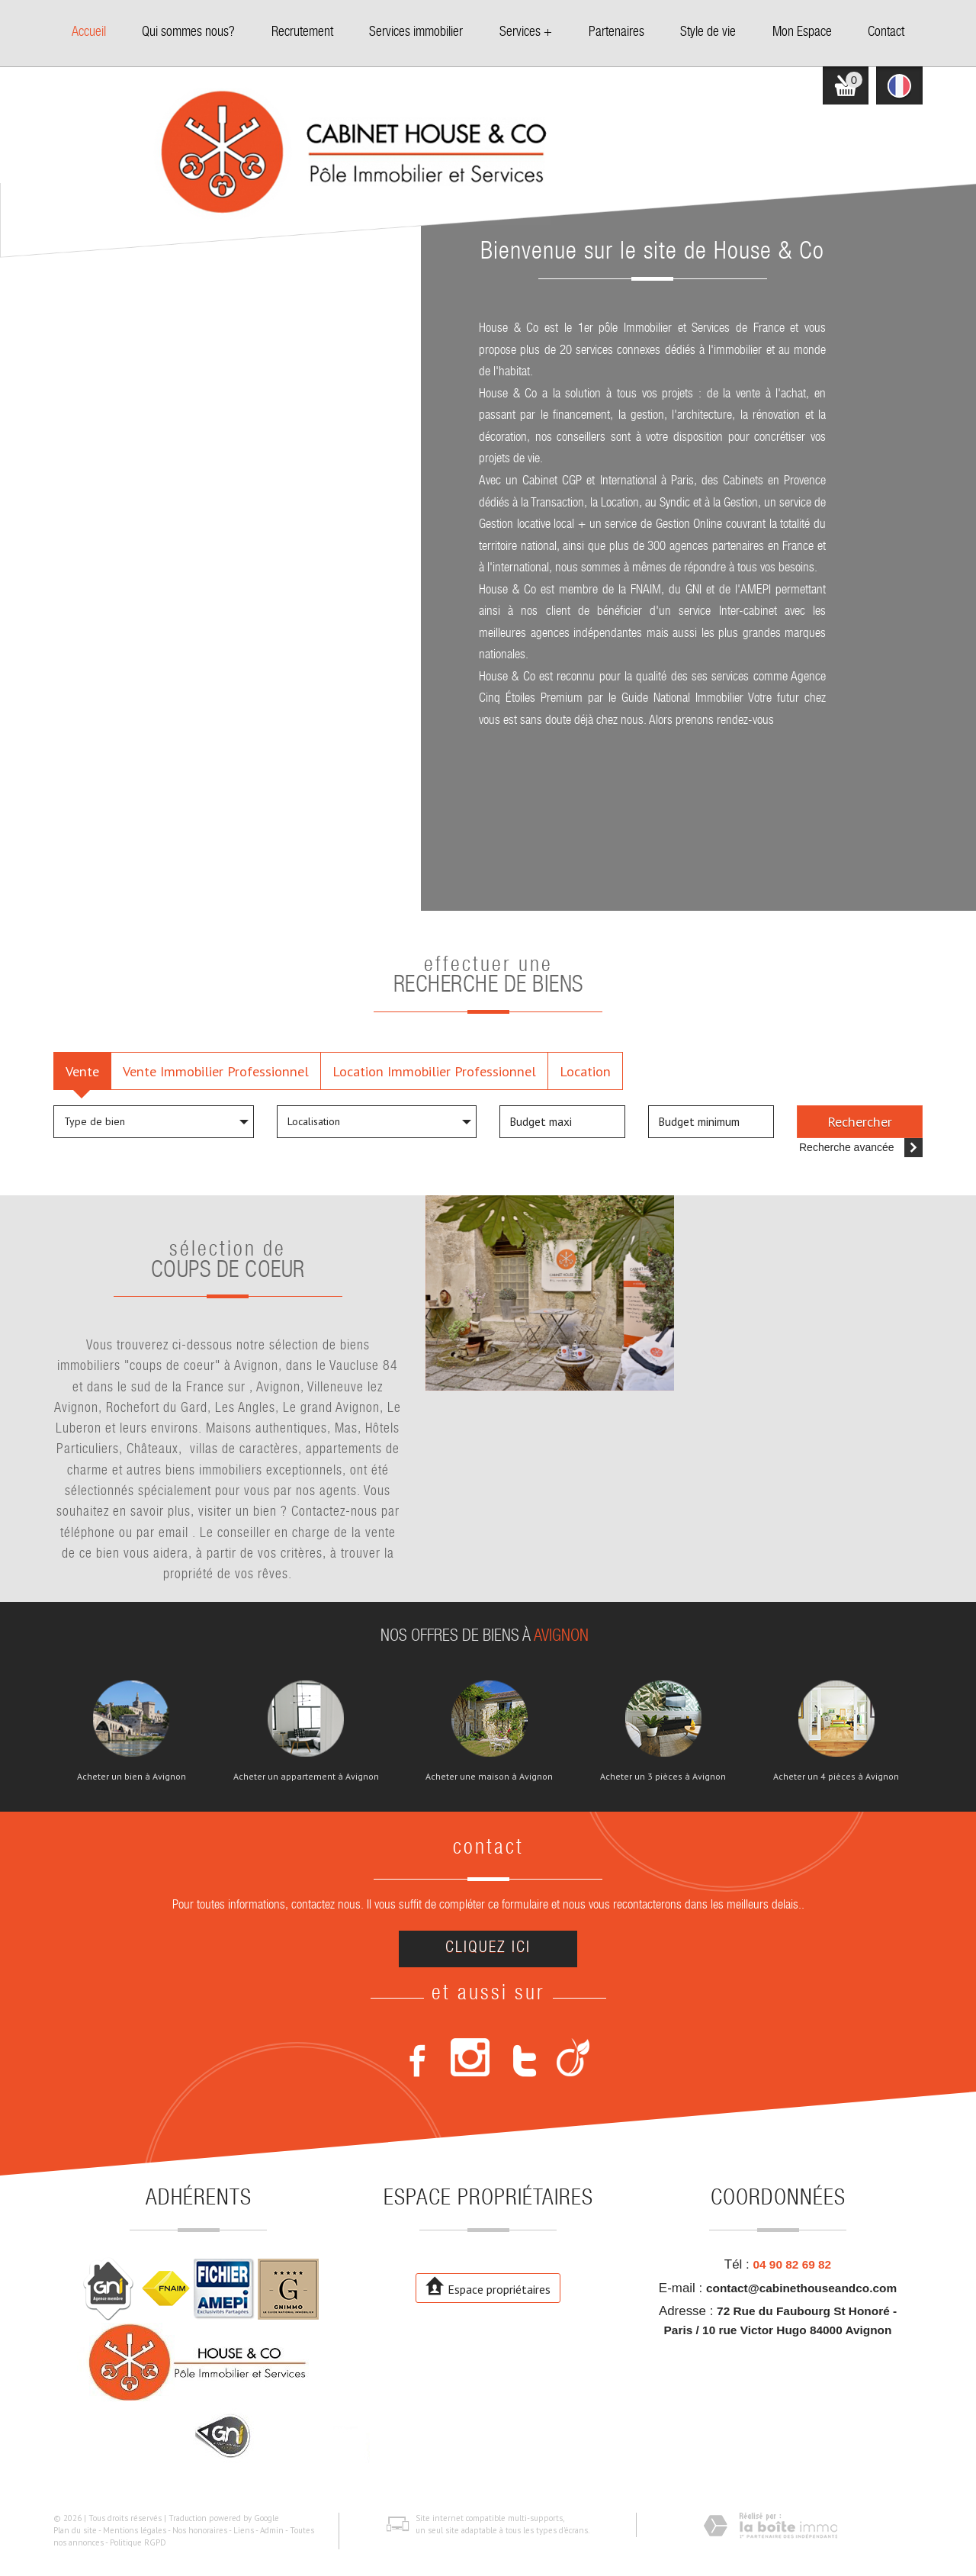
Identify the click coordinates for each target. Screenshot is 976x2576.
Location (585, 1071)
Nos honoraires (199, 2530)
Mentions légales (134, 2530)
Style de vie (708, 33)
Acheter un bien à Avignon (131, 1776)
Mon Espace (802, 33)
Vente (82, 1071)
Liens (243, 2530)
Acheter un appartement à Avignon (306, 1776)
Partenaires (616, 33)
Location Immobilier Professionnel (434, 1071)
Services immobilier (416, 33)
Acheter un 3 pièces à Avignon (663, 1776)
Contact (886, 33)
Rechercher (859, 1121)
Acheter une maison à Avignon (489, 1776)
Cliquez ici (488, 1949)
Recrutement (302, 33)
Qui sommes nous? (188, 33)
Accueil (89, 33)
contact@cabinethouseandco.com (801, 2288)
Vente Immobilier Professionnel (216, 1071)
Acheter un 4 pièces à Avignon (836, 1776)
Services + (525, 33)
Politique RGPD (138, 2542)
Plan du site (75, 2530)
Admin (272, 2530)
